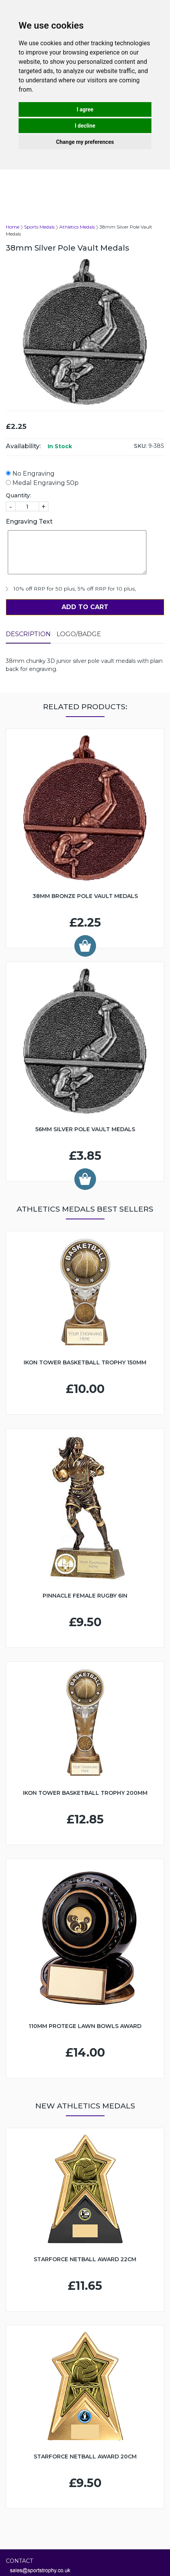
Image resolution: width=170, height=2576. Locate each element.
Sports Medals (39, 227)
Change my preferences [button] (85, 142)
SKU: (140, 445)
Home (12, 227)
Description (28, 634)
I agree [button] (85, 109)
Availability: (23, 446)
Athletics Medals (77, 227)
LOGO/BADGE (79, 634)
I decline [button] (85, 126)
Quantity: (18, 495)
